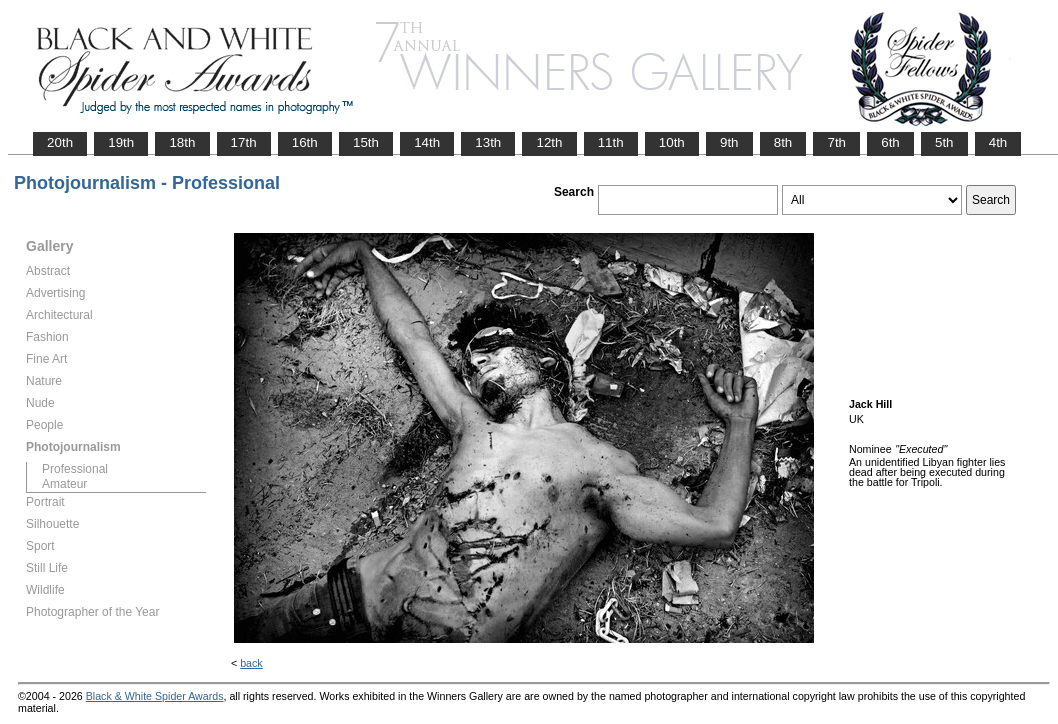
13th (488, 142)
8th (783, 142)
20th (60, 142)
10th (672, 142)
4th (998, 142)
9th (729, 142)
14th (427, 142)
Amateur (64, 484)
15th (366, 142)
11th (611, 142)
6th (890, 142)
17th (244, 142)
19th (121, 142)
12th (549, 142)
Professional (75, 469)
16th (305, 142)
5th (944, 142)
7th (836, 142)
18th (182, 142)
